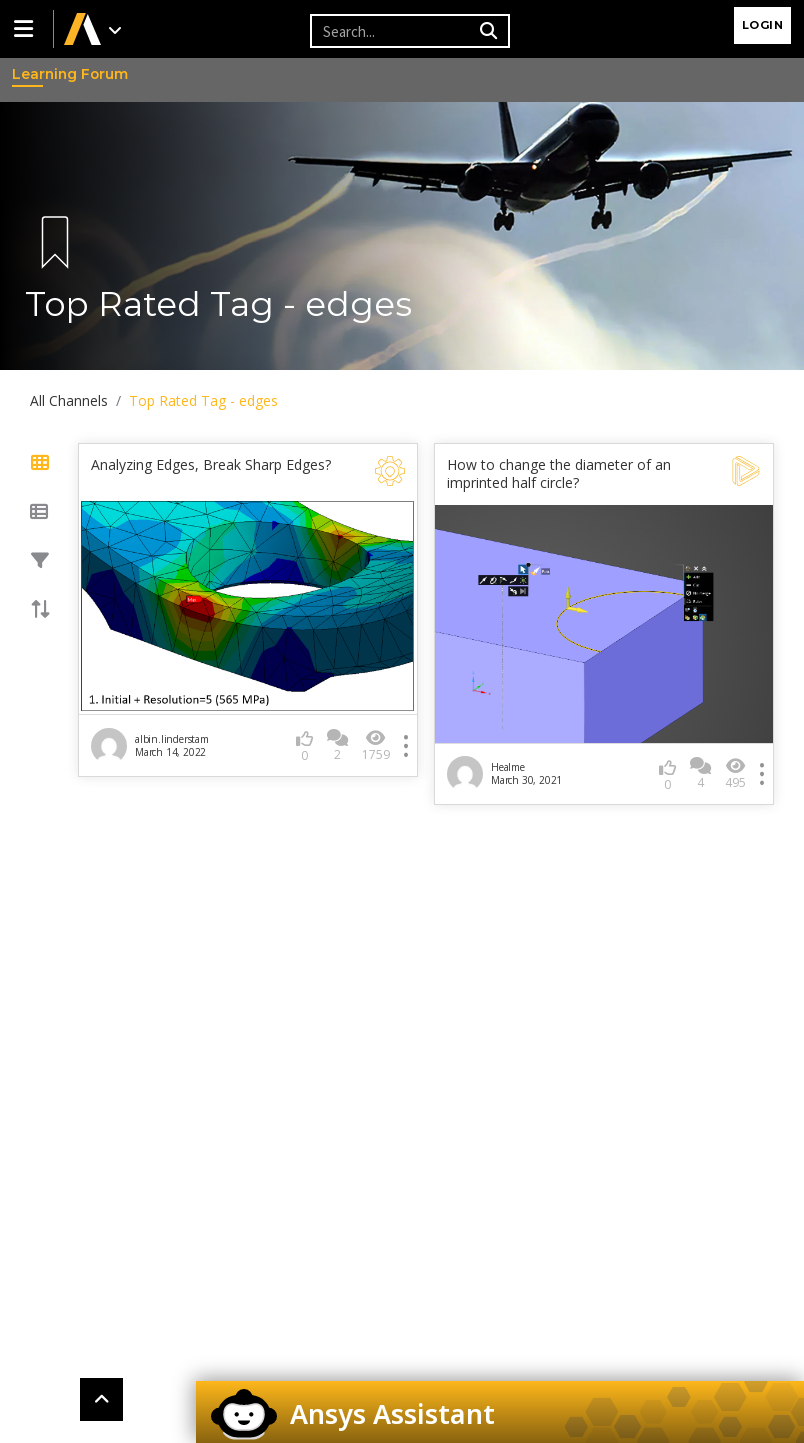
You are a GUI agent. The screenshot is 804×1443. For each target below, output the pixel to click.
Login (763, 25)
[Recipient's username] (392, 31)
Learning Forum (31, 74)
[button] (27, 29)
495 (735, 773)
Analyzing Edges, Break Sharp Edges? (211, 465)
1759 (376, 745)
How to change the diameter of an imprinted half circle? (559, 474)
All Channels (69, 400)
